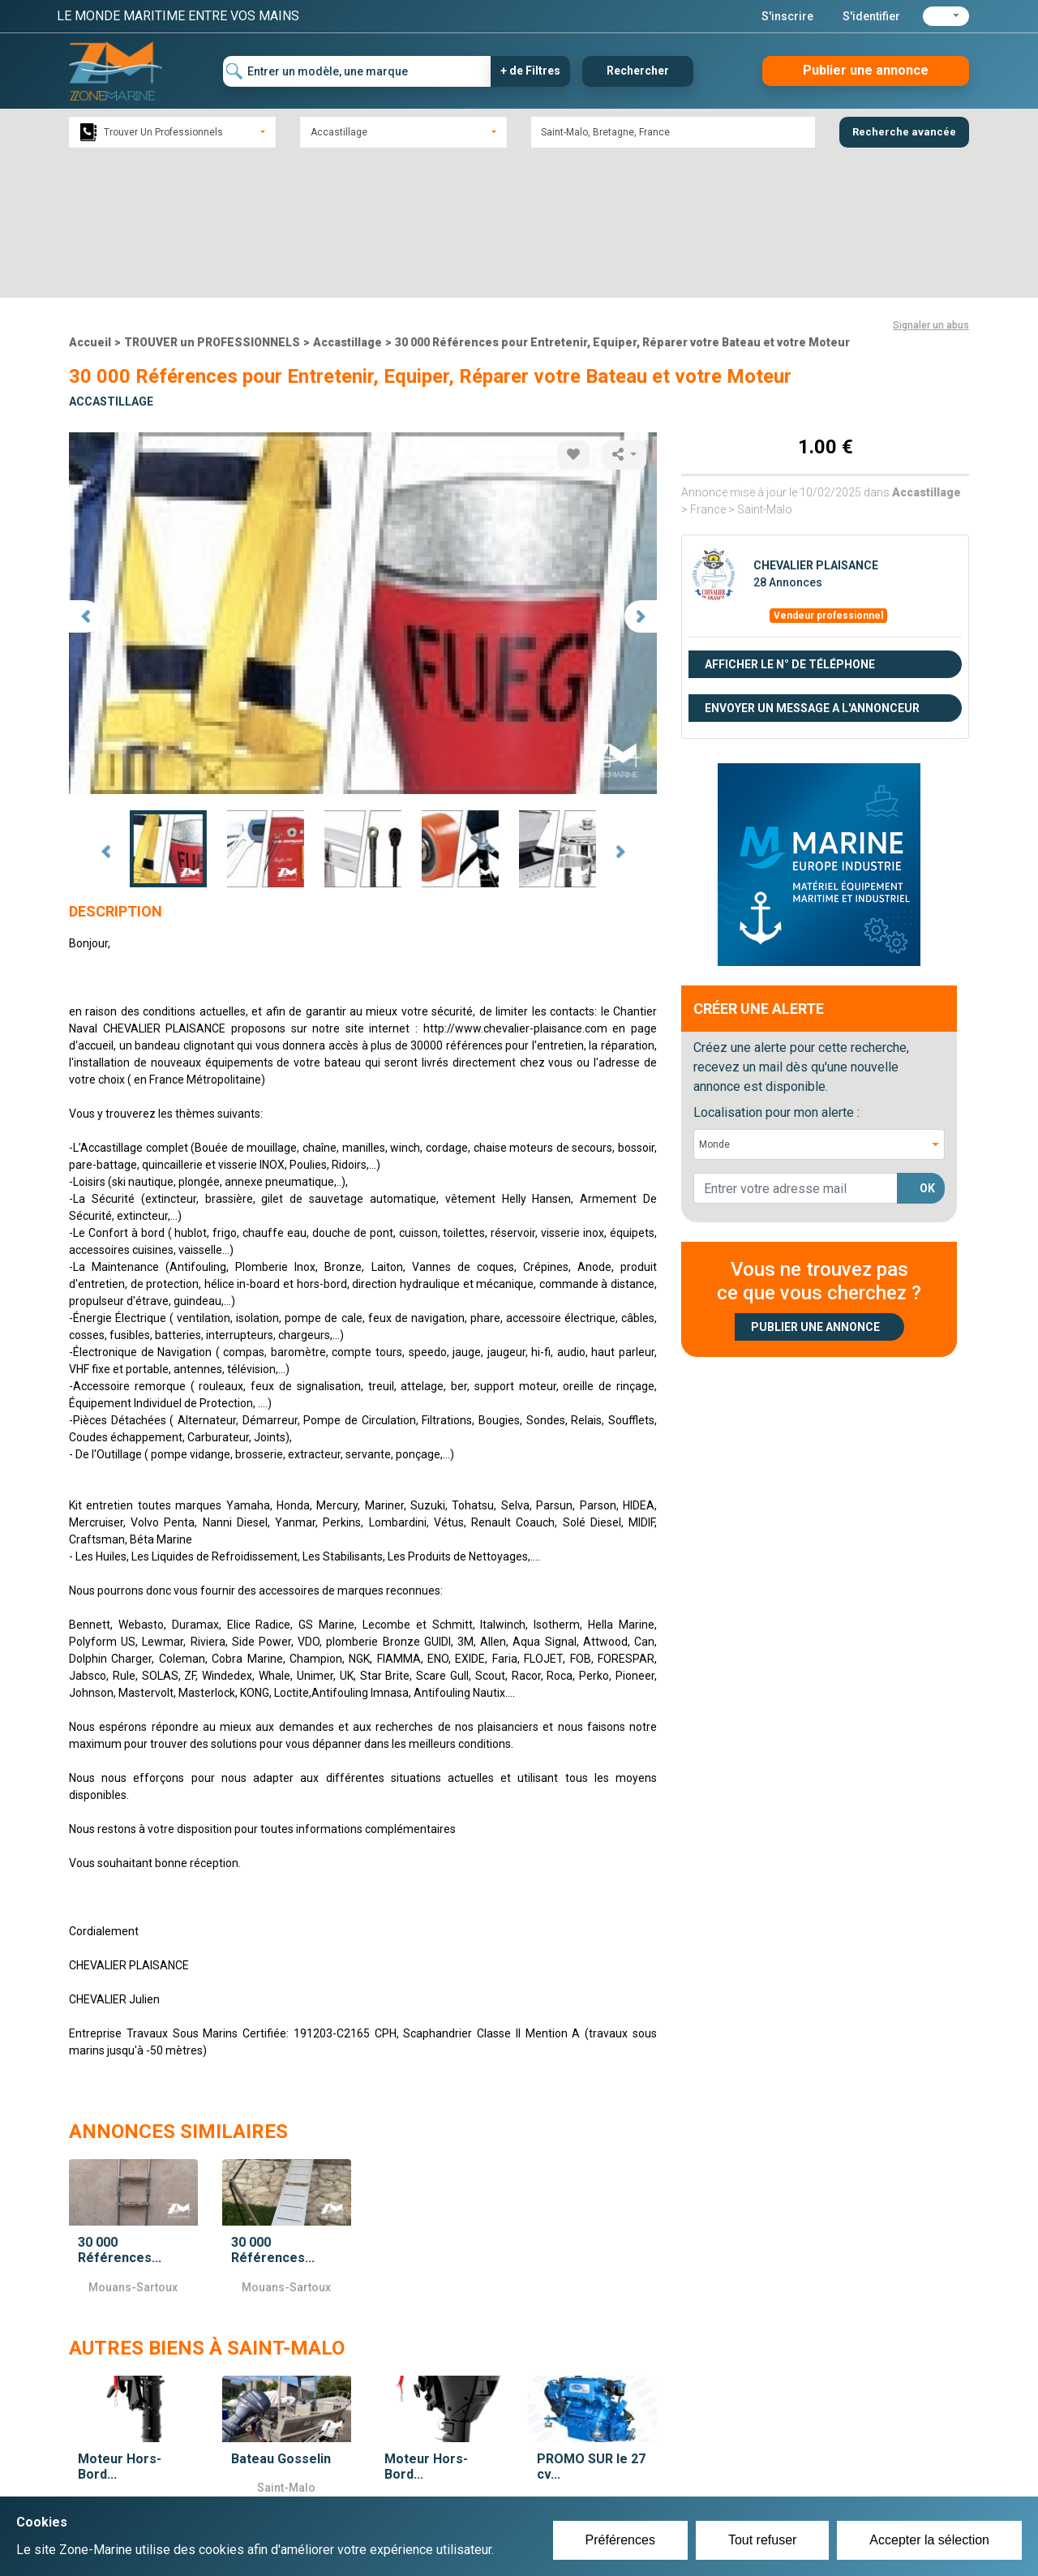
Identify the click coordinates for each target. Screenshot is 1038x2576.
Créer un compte (442, 2462)
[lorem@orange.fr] (795, 1046)
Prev (105, 709)
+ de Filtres (530, 70)
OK (927, 1046)
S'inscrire (787, 16)
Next (620, 709)
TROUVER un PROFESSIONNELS (212, 200)
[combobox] (172, 132)
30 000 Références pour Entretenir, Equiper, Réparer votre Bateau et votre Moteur (622, 200)
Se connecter (432, 2481)
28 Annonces (787, 440)
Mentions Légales (753, 2481)
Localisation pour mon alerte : (776, 970)
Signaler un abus (931, 183)
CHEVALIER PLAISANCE (815, 423)
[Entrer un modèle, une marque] (357, 71)
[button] (946, 16)
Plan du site (736, 2462)
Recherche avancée (904, 132)
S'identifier (871, 16)
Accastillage (347, 200)
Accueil (90, 200)
